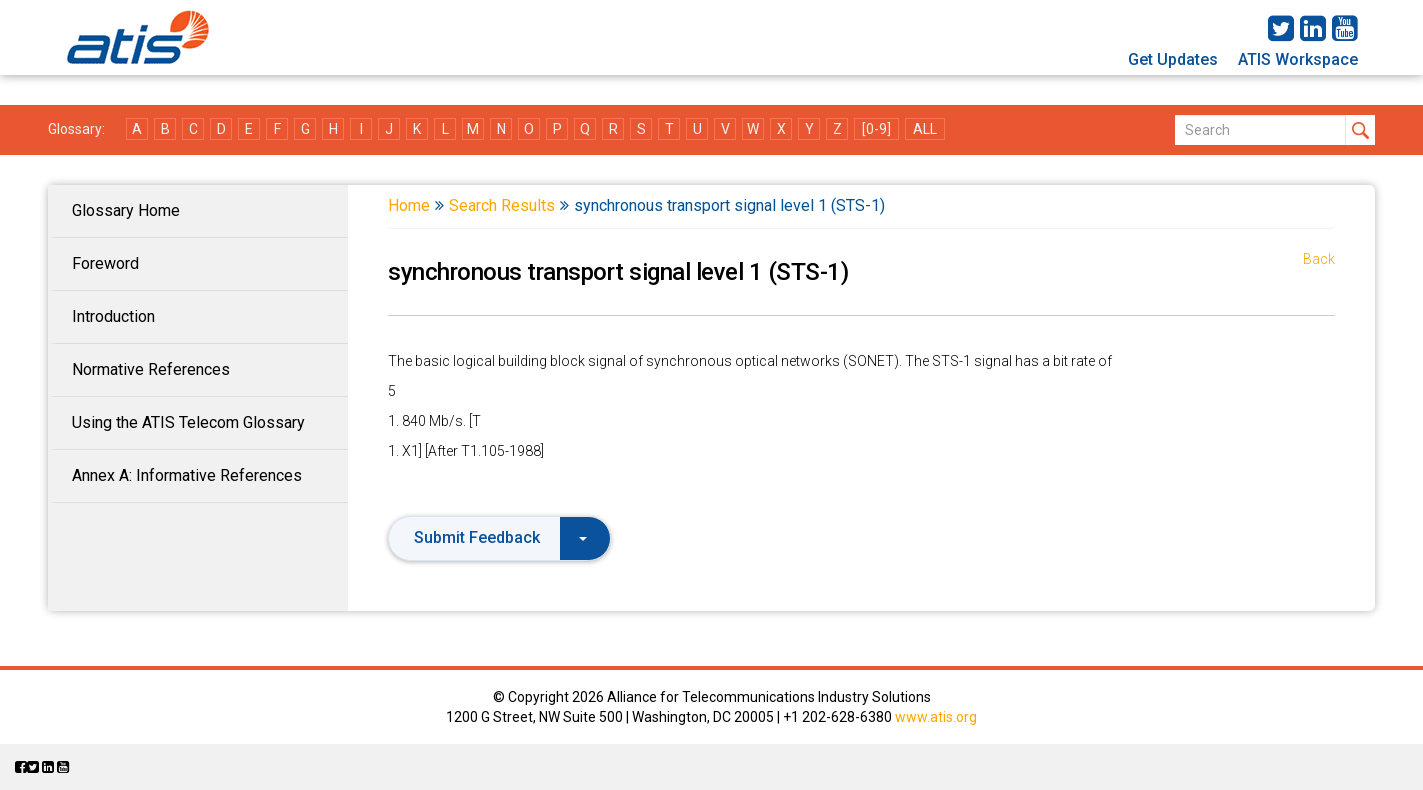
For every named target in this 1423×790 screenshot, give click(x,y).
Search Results (502, 205)
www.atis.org (936, 717)
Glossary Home (126, 210)
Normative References (151, 369)
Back (1319, 259)
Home (409, 205)
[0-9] (876, 129)
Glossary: (76, 129)
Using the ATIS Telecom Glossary (188, 422)
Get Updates (1173, 59)
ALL (925, 129)
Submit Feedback (500, 537)
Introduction (113, 316)
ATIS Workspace (1298, 59)
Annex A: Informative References (187, 475)
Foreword (105, 263)
